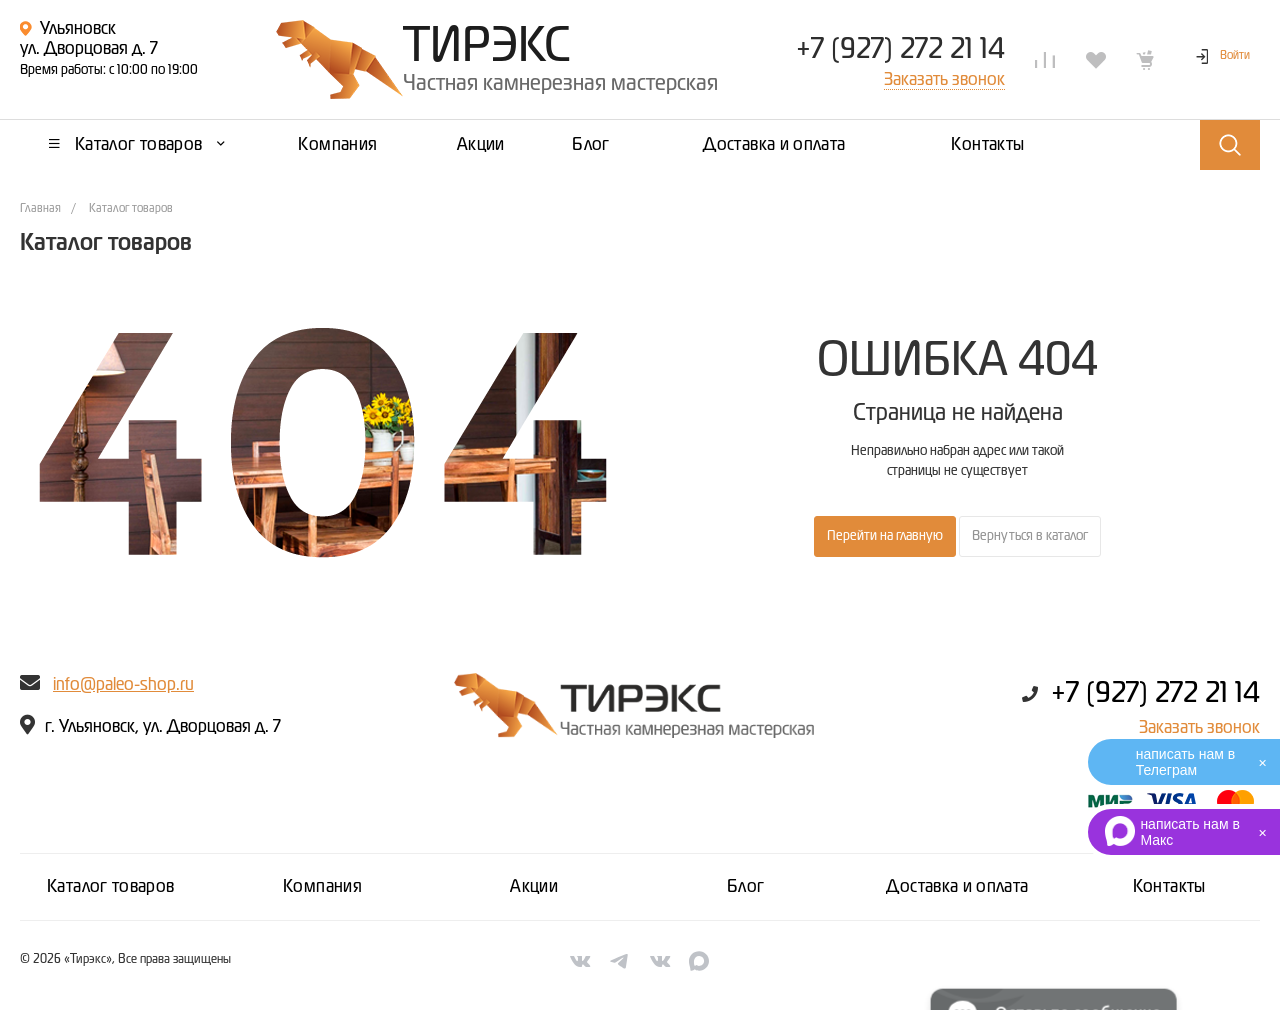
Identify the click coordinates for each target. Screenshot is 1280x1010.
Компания (322, 887)
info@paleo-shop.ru (123, 685)
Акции (534, 887)
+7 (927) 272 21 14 (900, 50)
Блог (745, 887)
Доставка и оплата (957, 887)
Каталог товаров (110, 887)
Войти (1235, 56)
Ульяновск (78, 29)
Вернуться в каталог (1030, 536)
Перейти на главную (885, 536)
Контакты (1169, 887)
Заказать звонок (1199, 728)
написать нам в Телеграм (1185, 762)
